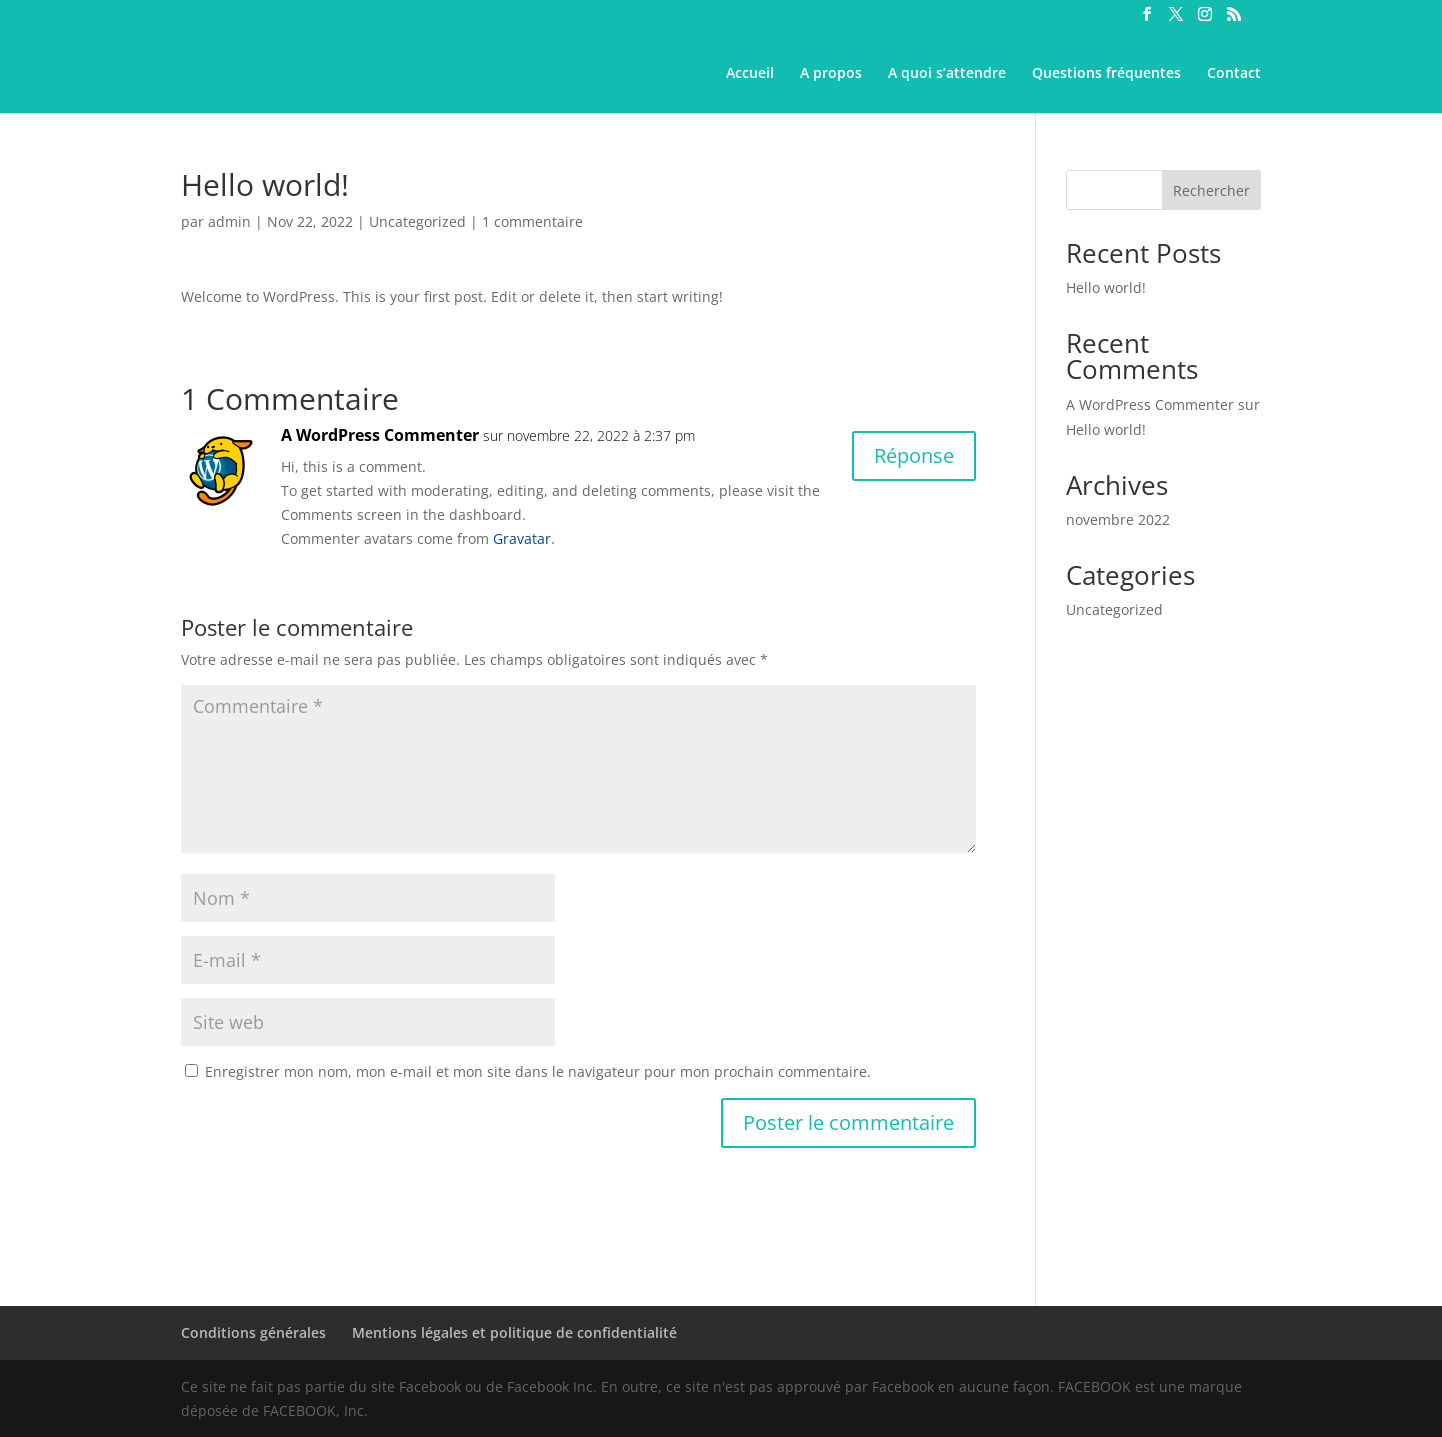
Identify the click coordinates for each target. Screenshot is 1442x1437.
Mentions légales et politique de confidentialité (514, 1332)
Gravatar (522, 538)
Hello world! (1106, 287)
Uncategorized (417, 221)
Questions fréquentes (1106, 74)
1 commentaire (532, 221)
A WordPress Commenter (380, 435)
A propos (831, 74)
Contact (1234, 74)
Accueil (750, 74)
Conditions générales (253, 1332)
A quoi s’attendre (947, 74)
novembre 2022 (1118, 519)
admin (229, 221)
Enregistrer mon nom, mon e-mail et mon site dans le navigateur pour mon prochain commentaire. (538, 1071)
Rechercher (1211, 190)
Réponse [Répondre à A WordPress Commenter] (914, 455)
